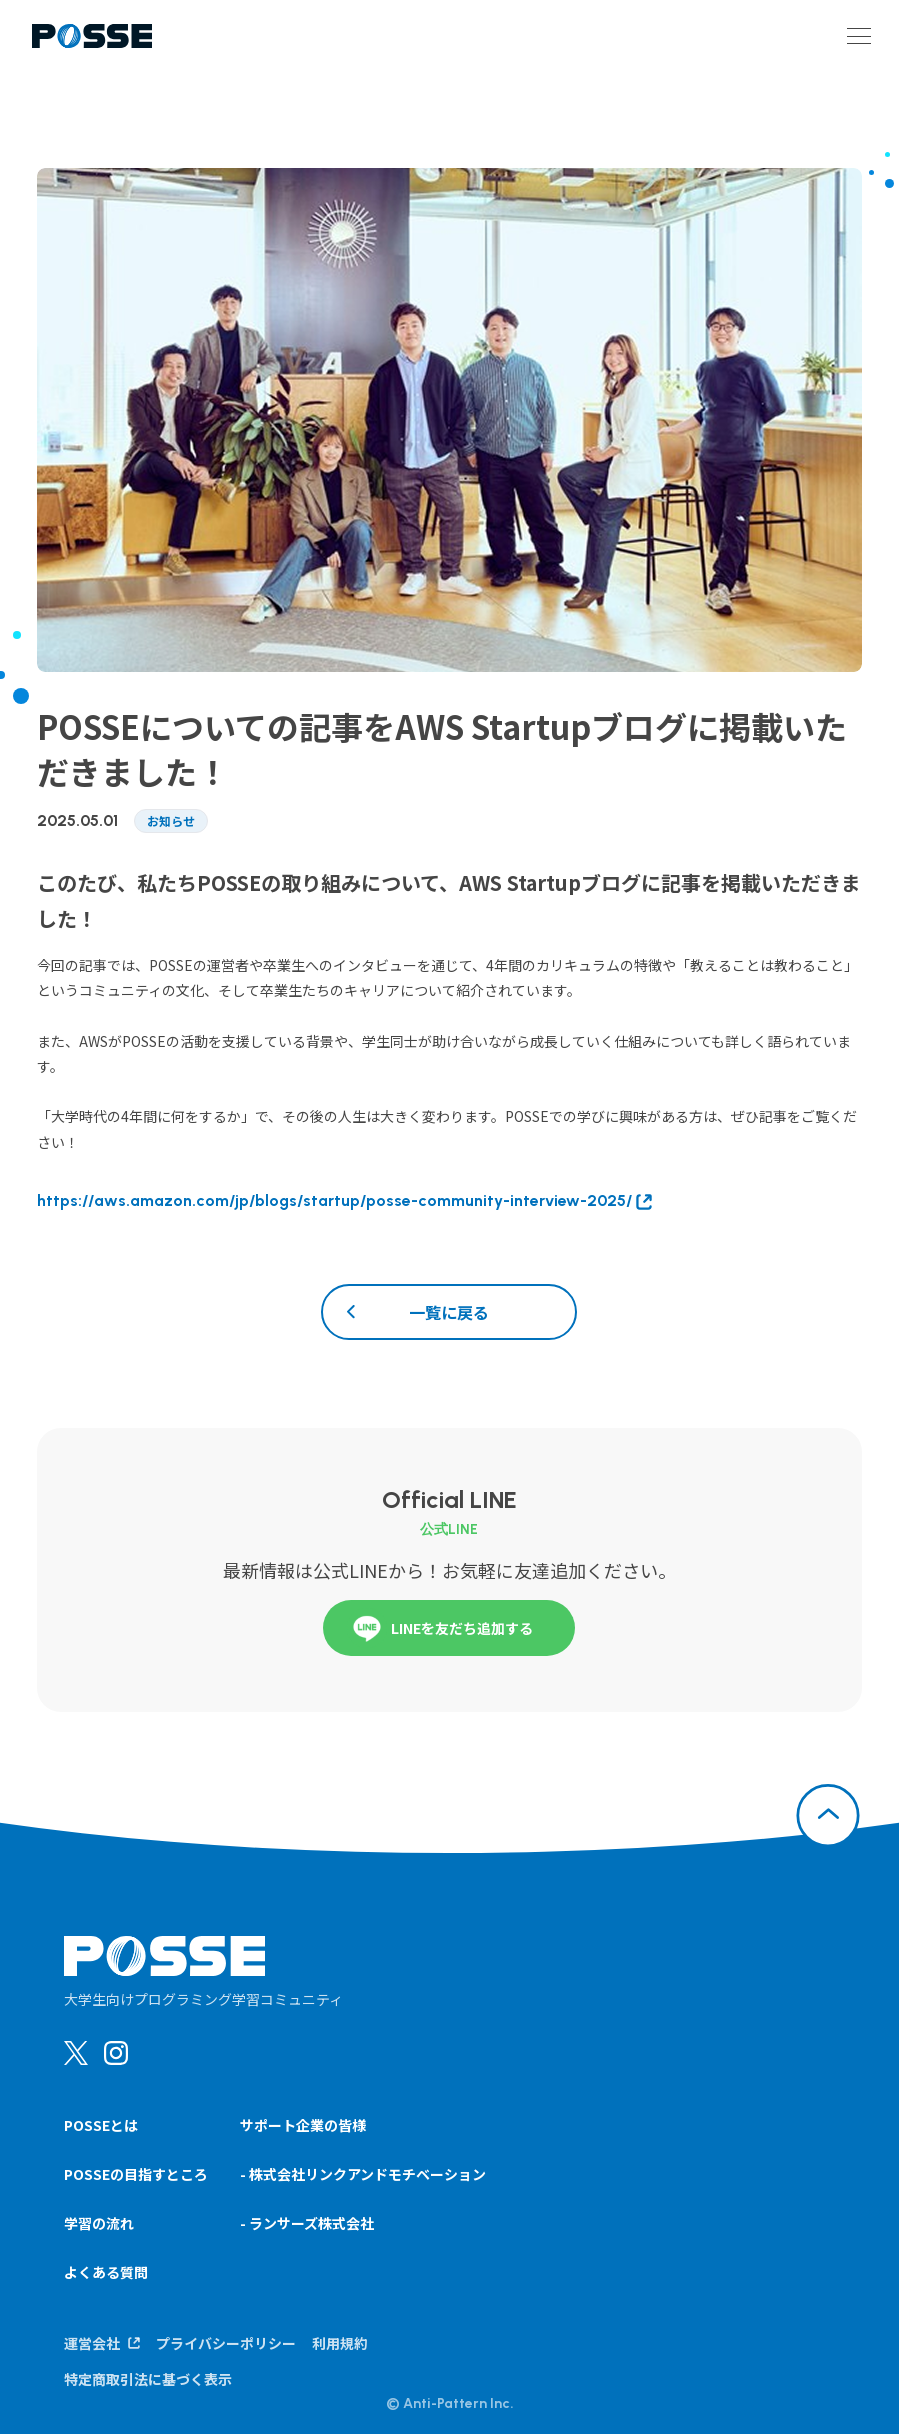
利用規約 (340, 2343)
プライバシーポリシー (226, 2343)
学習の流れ (99, 2223)
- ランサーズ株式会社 (307, 2223)
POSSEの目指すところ (136, 2174)
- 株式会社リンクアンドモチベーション (363, 2174)
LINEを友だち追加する (440, 1628)
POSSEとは (101, 2125)
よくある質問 (106, 2272)
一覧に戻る (449, 1312)
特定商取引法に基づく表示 (148, 2379)
